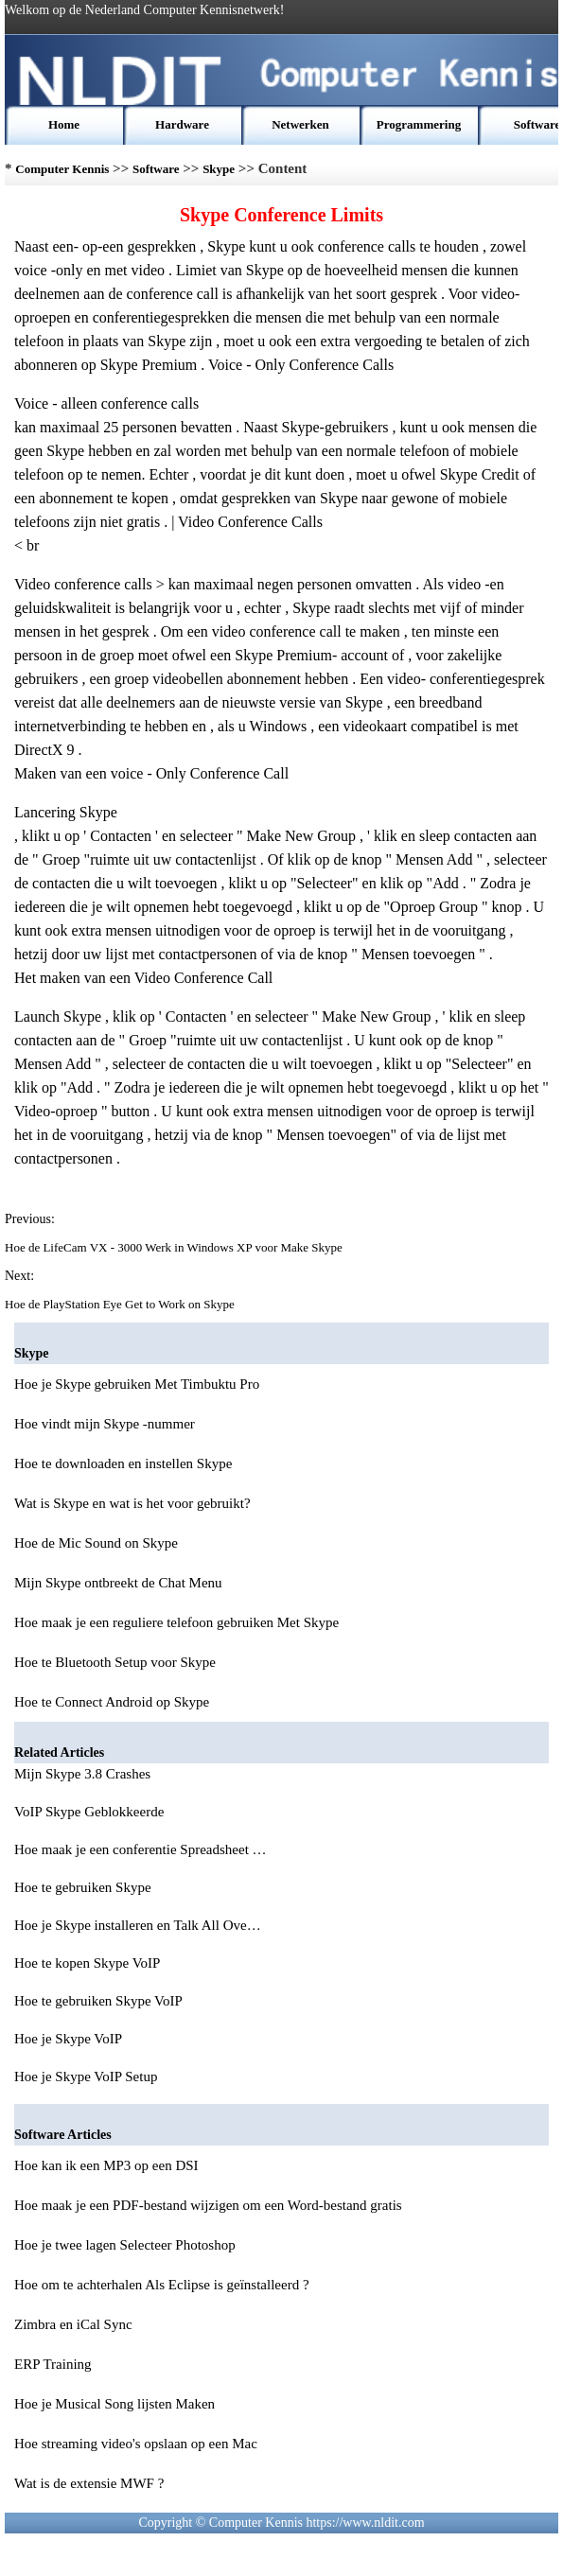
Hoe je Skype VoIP (69, 2038)
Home (63, 124)
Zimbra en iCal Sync (73, 2324)
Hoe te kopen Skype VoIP (89, 1963)
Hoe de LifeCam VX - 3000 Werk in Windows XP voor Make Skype (175, 1247)
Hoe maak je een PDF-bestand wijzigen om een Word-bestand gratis (208, 2205)
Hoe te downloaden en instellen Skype (123, 1463)
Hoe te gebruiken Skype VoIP (99, 2000)
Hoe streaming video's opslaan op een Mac (135, 2443)
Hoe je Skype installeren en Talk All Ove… (137, 1925)
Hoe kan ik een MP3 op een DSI (106, 2165)
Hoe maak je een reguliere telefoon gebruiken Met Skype (176, 1622)
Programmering (419, 124)
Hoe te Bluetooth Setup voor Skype (115, 1662)
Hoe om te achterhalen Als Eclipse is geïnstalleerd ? (161, 2284)
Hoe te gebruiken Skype (84, 1887)
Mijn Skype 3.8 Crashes (84, 1773)
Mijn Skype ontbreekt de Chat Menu (118, 1582)
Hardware (182, 124)
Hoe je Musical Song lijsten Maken (114, 2403)
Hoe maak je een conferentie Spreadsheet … (140, 1849)
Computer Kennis (62, 169)
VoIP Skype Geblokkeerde (90, 1811)
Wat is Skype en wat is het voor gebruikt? (132, 1503)
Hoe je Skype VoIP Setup (87, 2076)
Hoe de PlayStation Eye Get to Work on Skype (121, 1304)
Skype (218, 169)
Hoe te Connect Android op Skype (111, 1701)
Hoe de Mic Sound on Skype (96, 1543)
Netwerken (300, 124)
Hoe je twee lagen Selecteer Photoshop (125, 2244)
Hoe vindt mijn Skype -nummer (104, 1423)
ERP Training (53, 2364)
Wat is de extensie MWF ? (89, 2483)
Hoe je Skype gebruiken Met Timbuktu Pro (136, 1384)
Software (537, 124)
